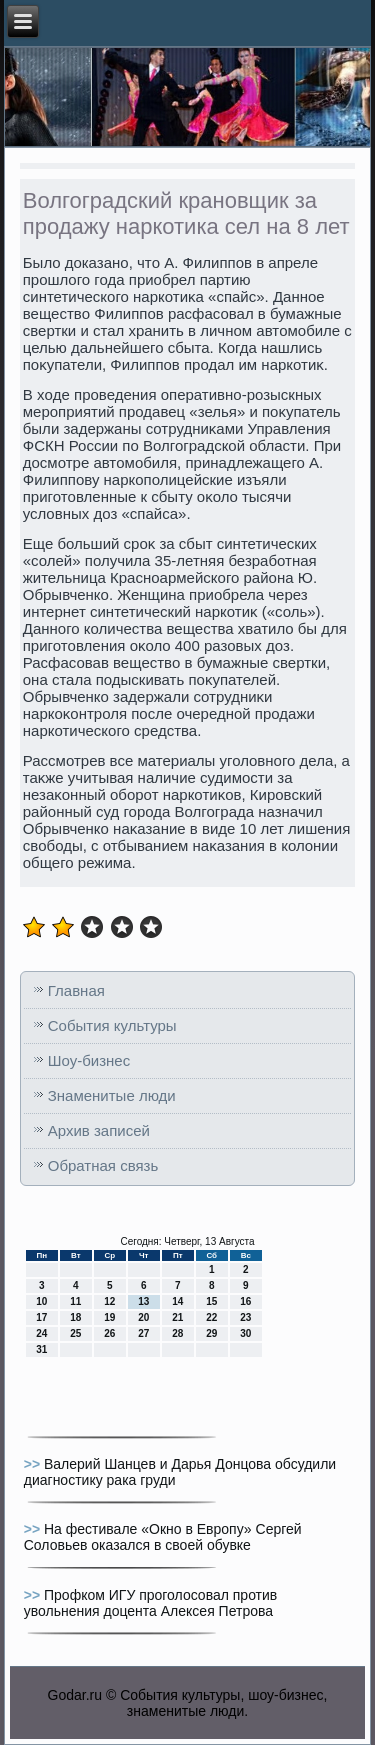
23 (245, 1317)
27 (143, 1333)
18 (75, 1317)
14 (177, 1301)
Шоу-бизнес (89, 1060)
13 (143, 1301)
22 (211, 1317)
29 (211, 1333)
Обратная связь (103, 1165)
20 (143, 1317)
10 (41, 1301)
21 (177, 1317)
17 (41, 1317)
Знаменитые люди (112, 1095)
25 (75, 1333)
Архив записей (99, 1130)
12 (109, 1301)
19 (109, 1317)
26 (109, 1333)
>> (34, 1464)
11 (75, 1301)
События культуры (112, 1025)
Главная (76, 990)
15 (211, 1301)
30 (245, 1333)
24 (41, 1333)
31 (41, 1349)
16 (245, 1301)
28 (177, 1333)
